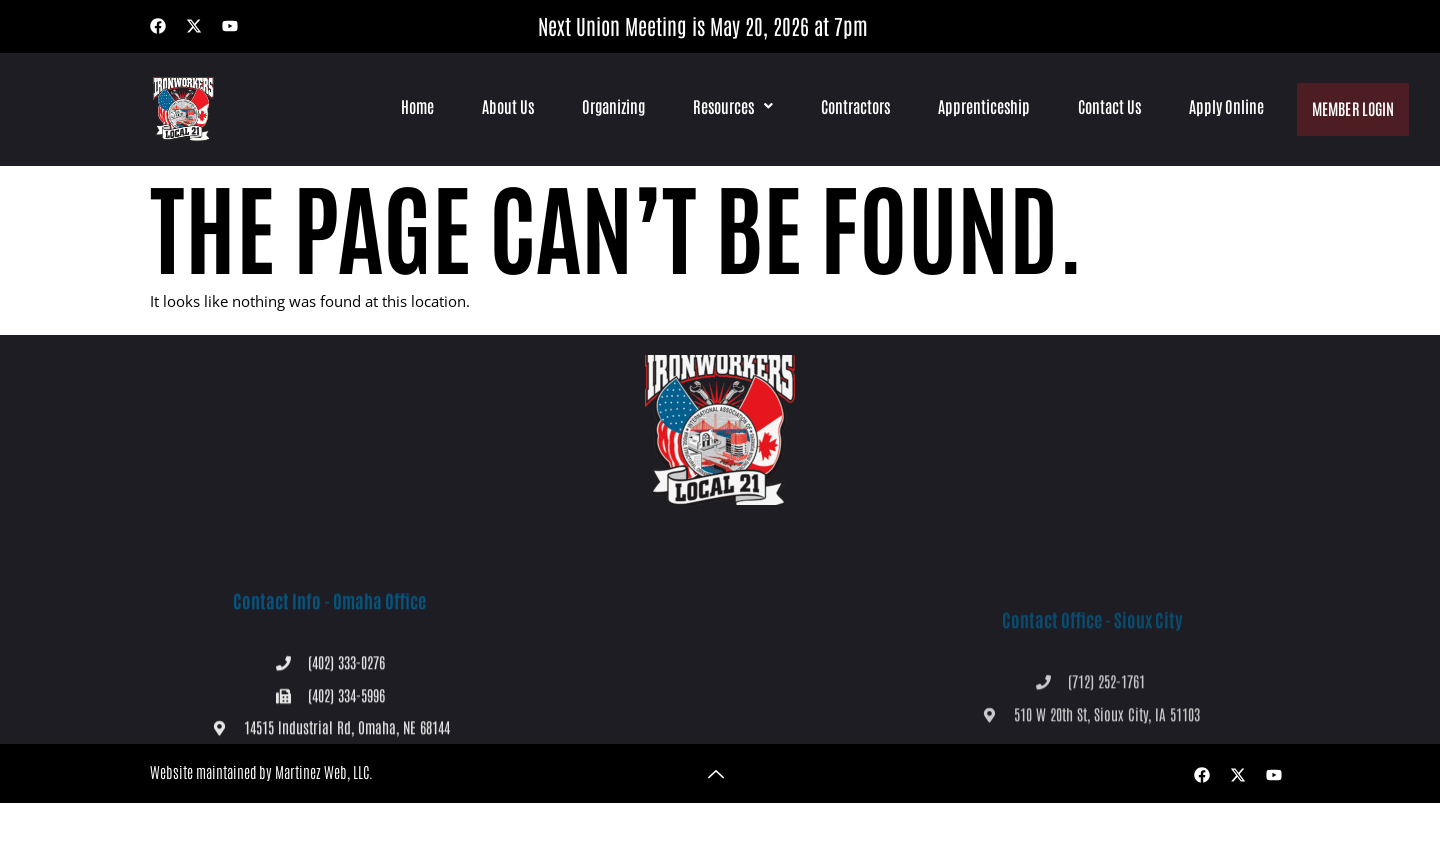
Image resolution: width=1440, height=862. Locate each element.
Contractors (853, 106)
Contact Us (1107, 106)
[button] (731, 106)
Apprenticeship (982, 106)
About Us (506, 106)
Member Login (1352, 105)
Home (415, 106)
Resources (731, 106)
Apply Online (1224, 106)
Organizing (611, 106)
